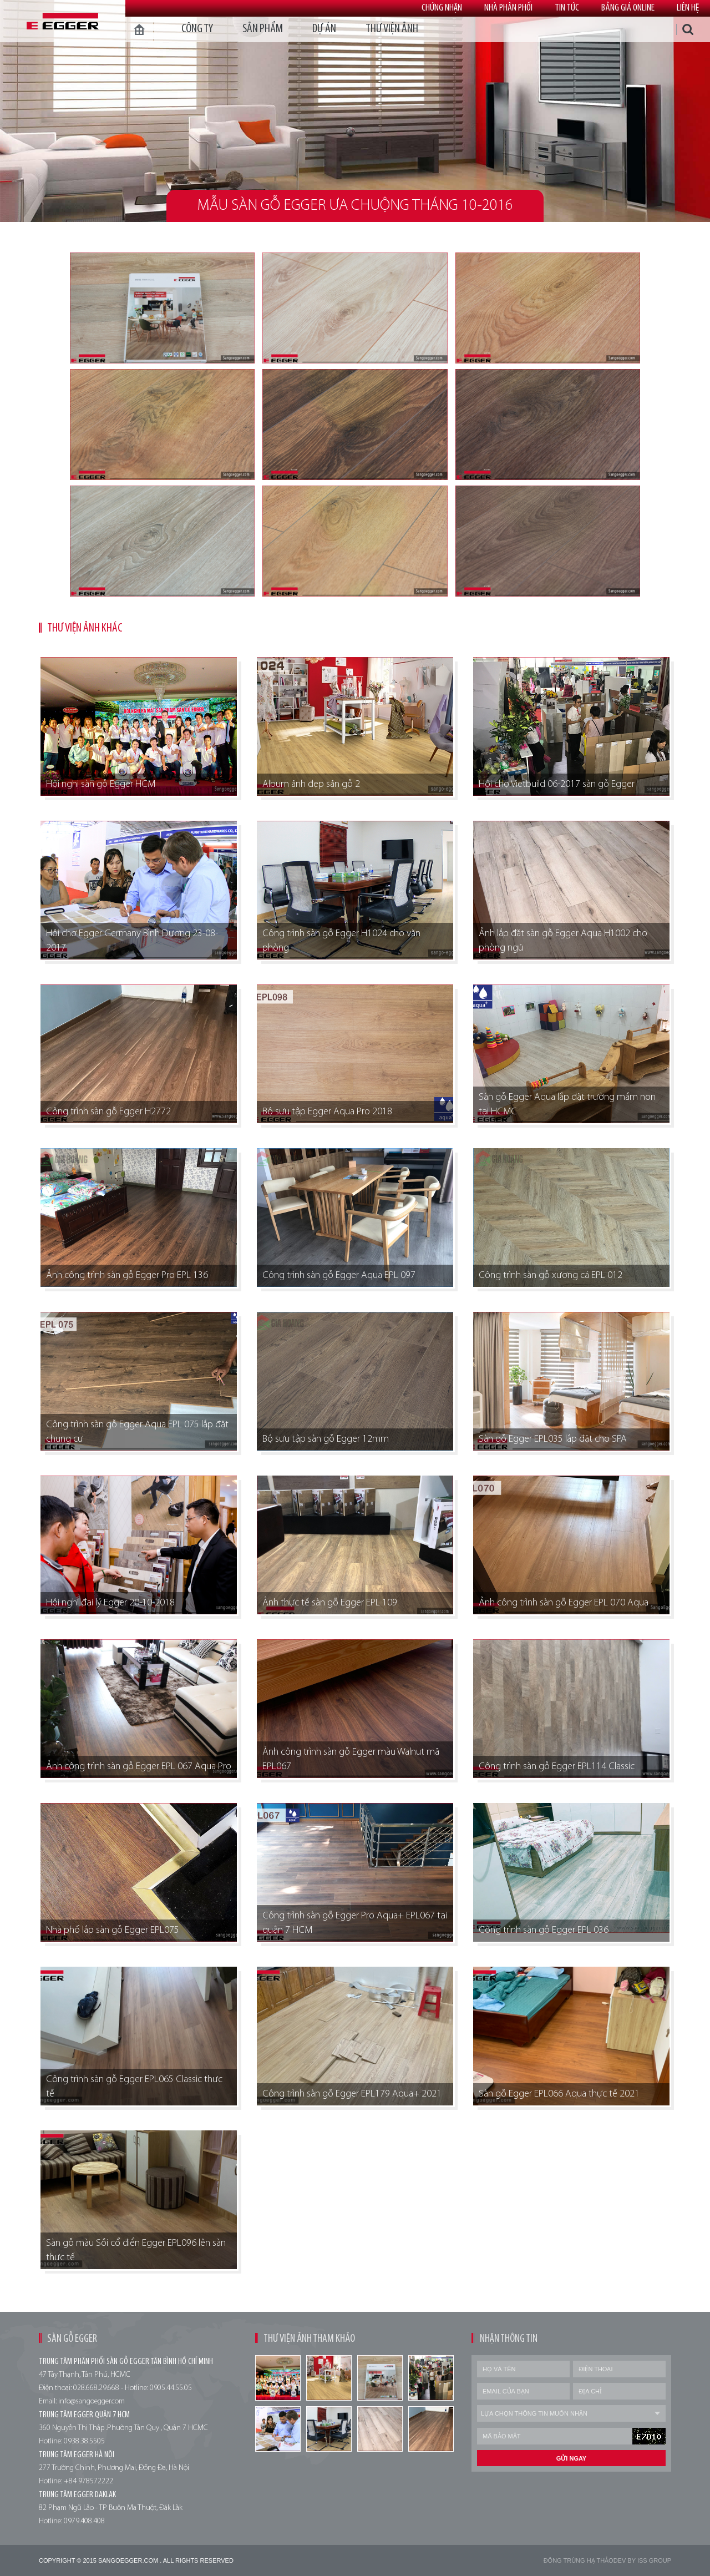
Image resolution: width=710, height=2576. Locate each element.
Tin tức (567, 8)
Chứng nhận (442, 8)
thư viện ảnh (392, 29)
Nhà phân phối (508, 8)
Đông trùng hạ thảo (578, 2560)
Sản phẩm (262, 29)
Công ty (197, 29)
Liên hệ (688, 8)
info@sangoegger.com (91, 2401)
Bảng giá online (628, 8)
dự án (324, 29)
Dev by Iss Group (642, 2560)
